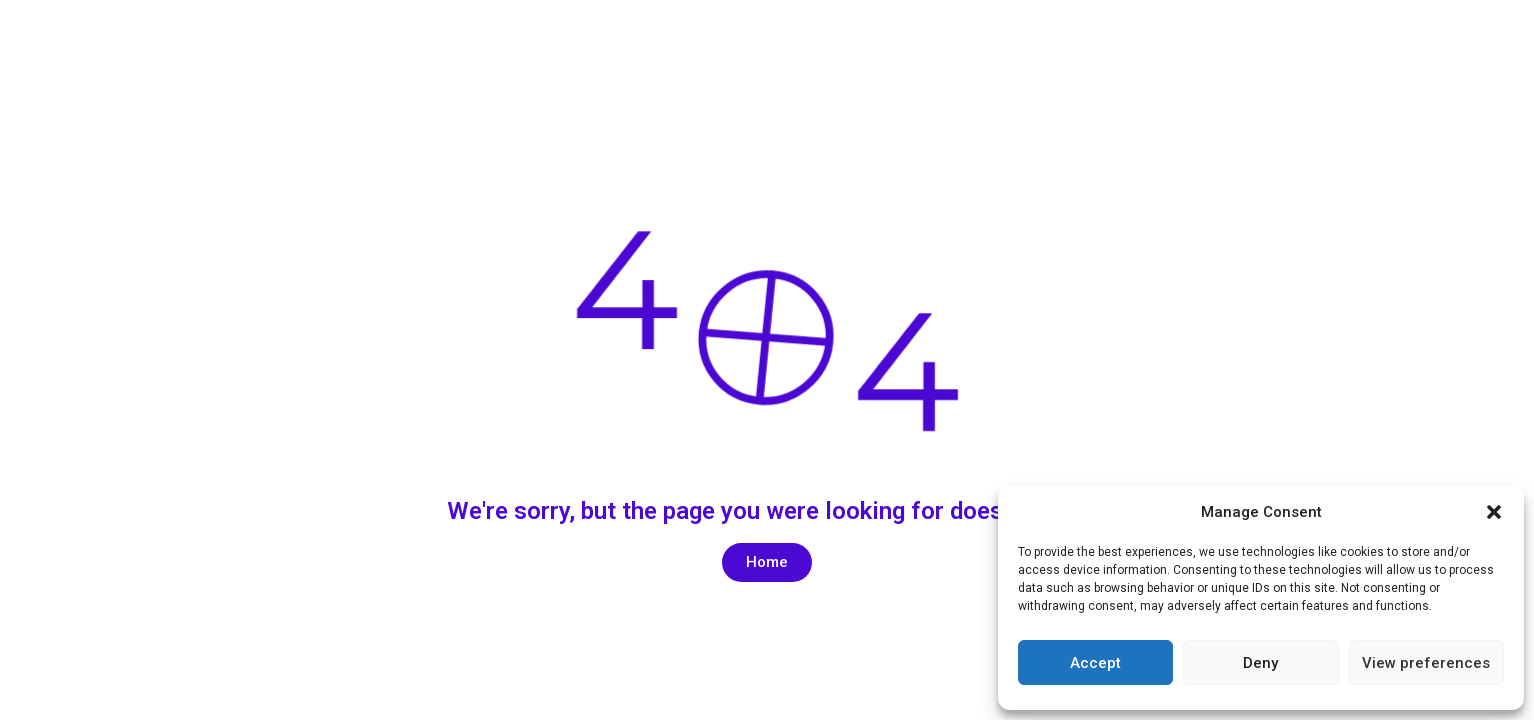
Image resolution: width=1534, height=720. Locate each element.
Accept (1095, 663)
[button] (1494, 512)
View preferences (1426, 663)
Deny (1260, 663)
